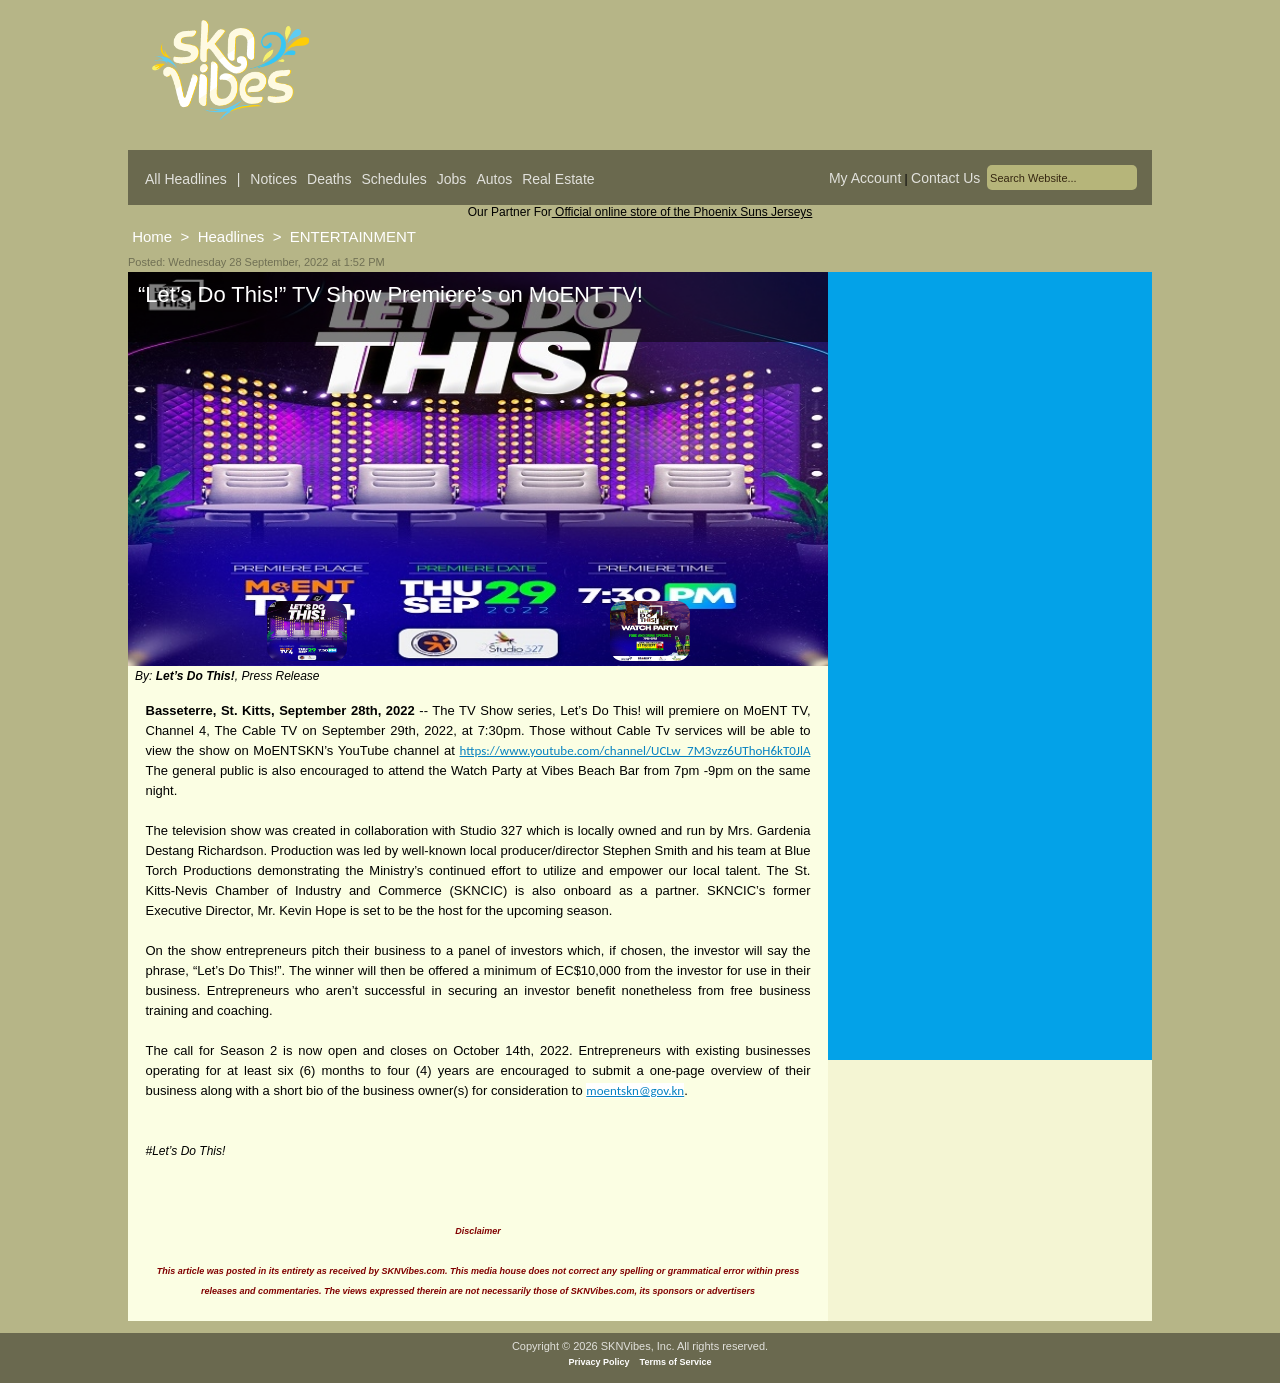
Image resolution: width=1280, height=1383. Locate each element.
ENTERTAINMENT (353, 236)
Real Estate (558, 179)
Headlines (231, 236)
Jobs (452, 179)
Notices (273, 179)
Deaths (329, 179)
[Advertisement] (990, 469)
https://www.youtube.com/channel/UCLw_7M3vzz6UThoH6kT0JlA (635, 750)
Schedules (393, 179)
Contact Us (945, 178)
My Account (865, 178)
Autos (494, 179)
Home (152, 236)
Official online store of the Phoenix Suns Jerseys (682, 212)
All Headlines (186, 179)
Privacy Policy (599, 1362)
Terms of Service (676, 1362)
